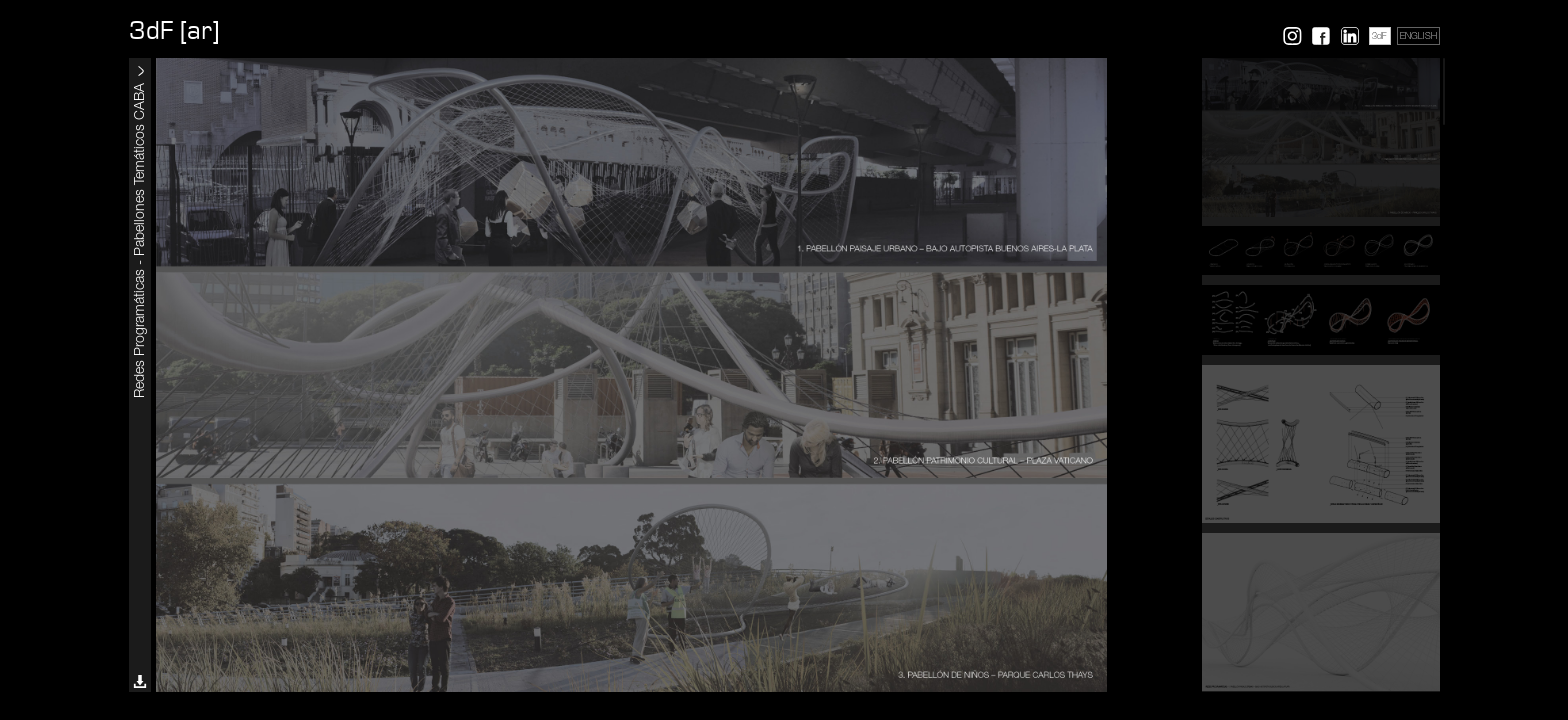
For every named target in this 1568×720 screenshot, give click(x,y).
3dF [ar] (174, 31)
